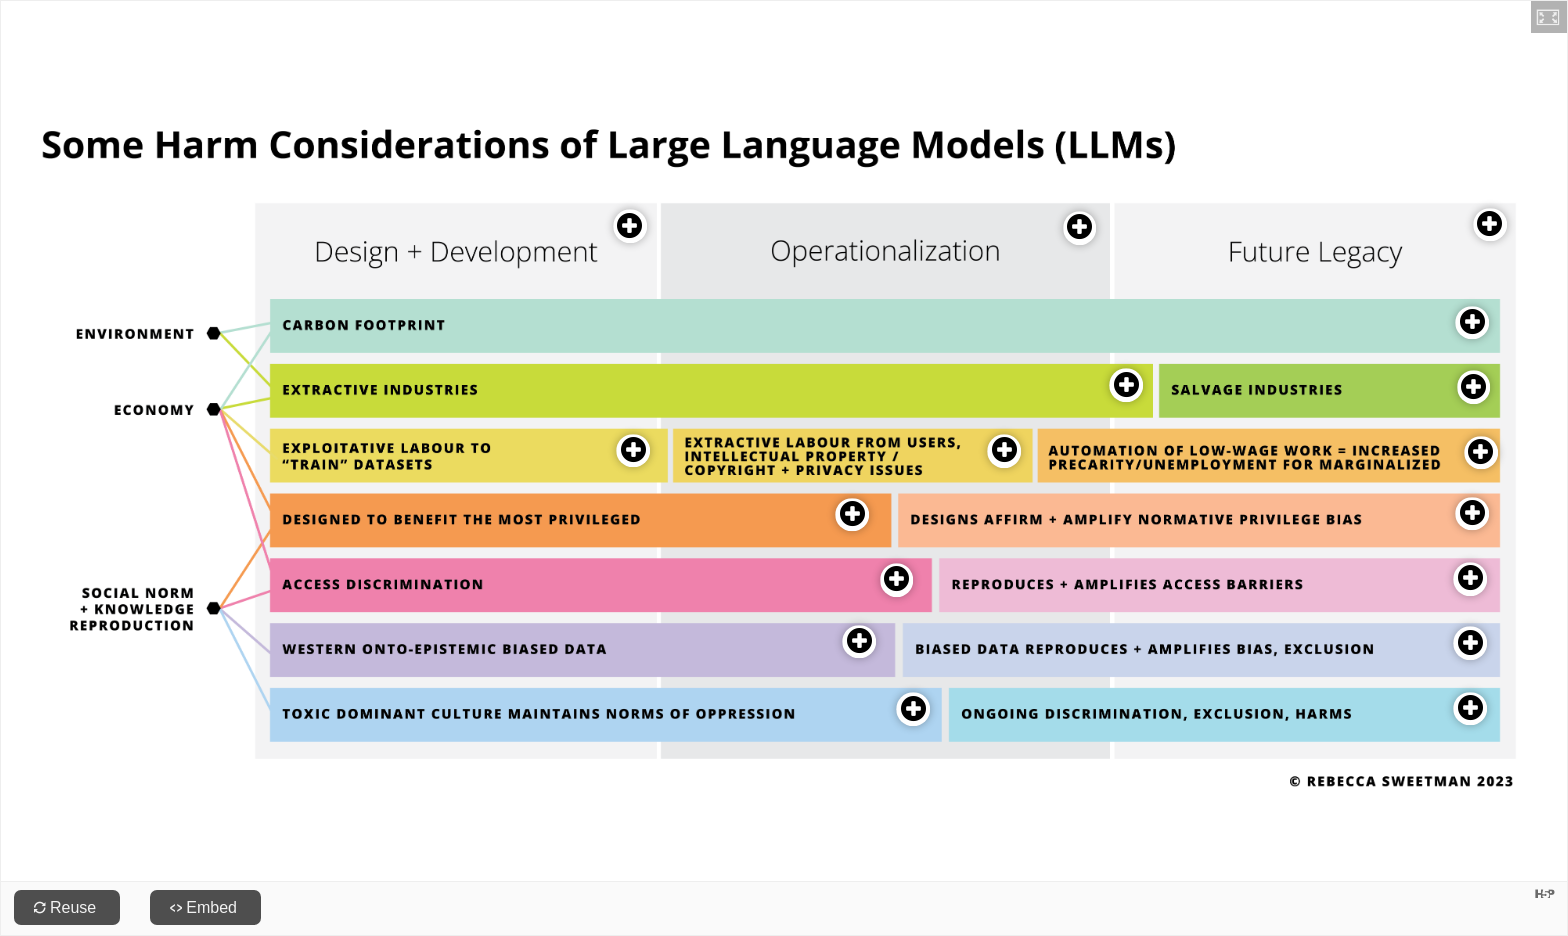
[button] (1549, 17)
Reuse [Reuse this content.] (73, 907)
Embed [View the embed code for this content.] (211, 907)
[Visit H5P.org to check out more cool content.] (1545, 893)
